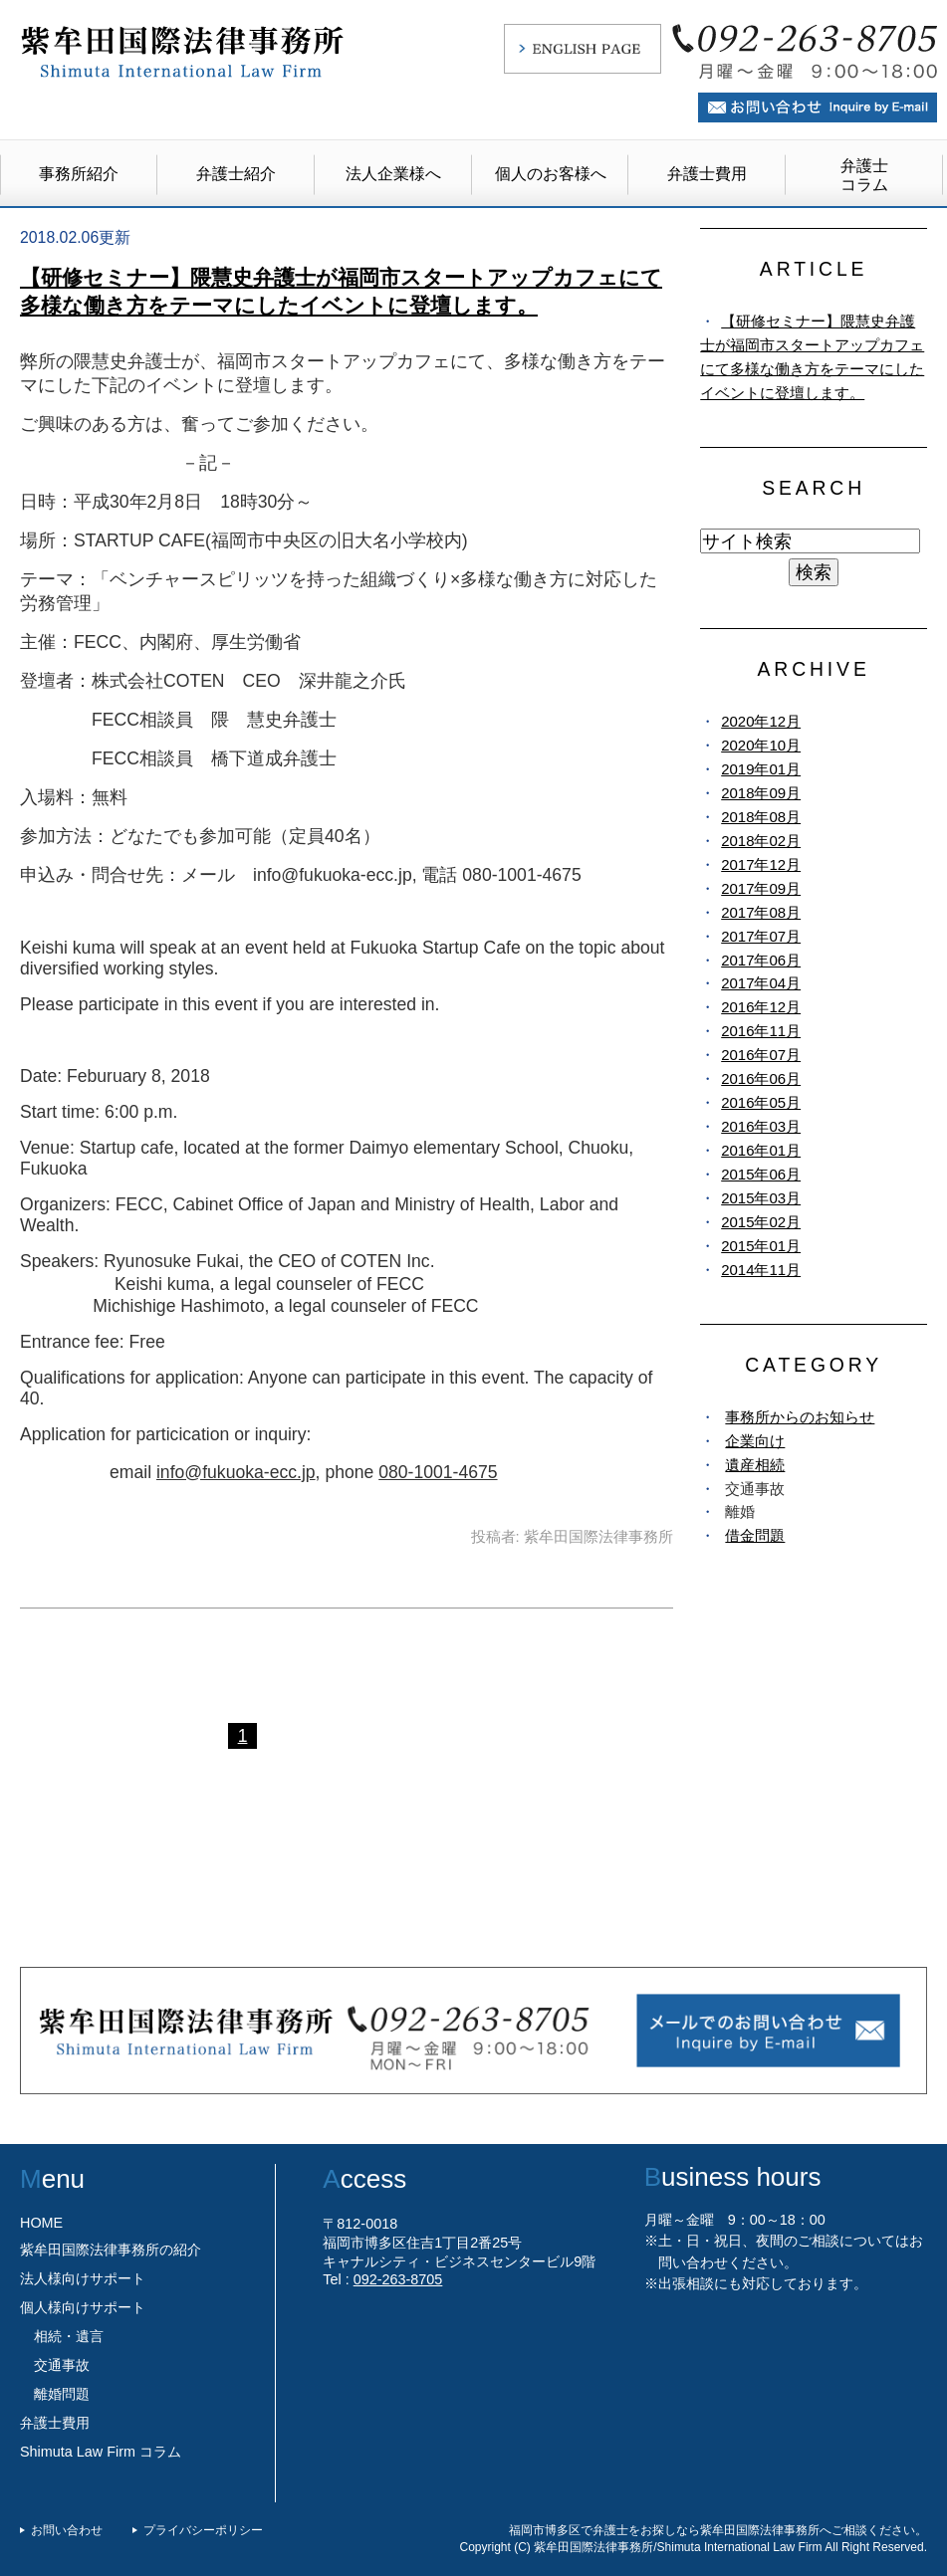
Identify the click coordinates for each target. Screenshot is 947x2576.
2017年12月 (761, 864)
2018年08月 (761, 816)
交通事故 (62, 2365)
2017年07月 (761, 936)
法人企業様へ (393, 173)
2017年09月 (761, 888)
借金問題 (755, 1535)
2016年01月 (761, 1150)
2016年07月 (761, 1054)
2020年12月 (761, 721)
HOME (41, 2223)
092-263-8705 (398, 2279)
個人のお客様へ (550, 173)
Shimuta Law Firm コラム (100, 2452)
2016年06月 (761, 1078)
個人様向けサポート (82, 2307)
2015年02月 (761, 1221)
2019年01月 (761, 768)
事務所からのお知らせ (799, 1416)
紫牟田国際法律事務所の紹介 (110, 2249)
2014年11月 (761, 1269)
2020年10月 (761, 745)
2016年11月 (761, 1030)
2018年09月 (761, 792)
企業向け (755, 1440)
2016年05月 (761, 1102)
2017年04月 (761, 982)
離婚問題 (62, 2394)
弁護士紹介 (236, 173)
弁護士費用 (707, 173)
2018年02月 (761, 840)
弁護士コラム (864, 175)
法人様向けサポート (82, 2278)
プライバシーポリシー (203, 2530)
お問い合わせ (67, 2530)
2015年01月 (761, 1245)
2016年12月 (761, 1006)
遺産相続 (755, 1464)
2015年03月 (761, 1197)
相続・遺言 (69, 2336)
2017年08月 (761, 912)
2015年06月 (761, 1174)
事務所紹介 (78, 173)
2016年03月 (761, 1126)
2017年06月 (761, 960)
